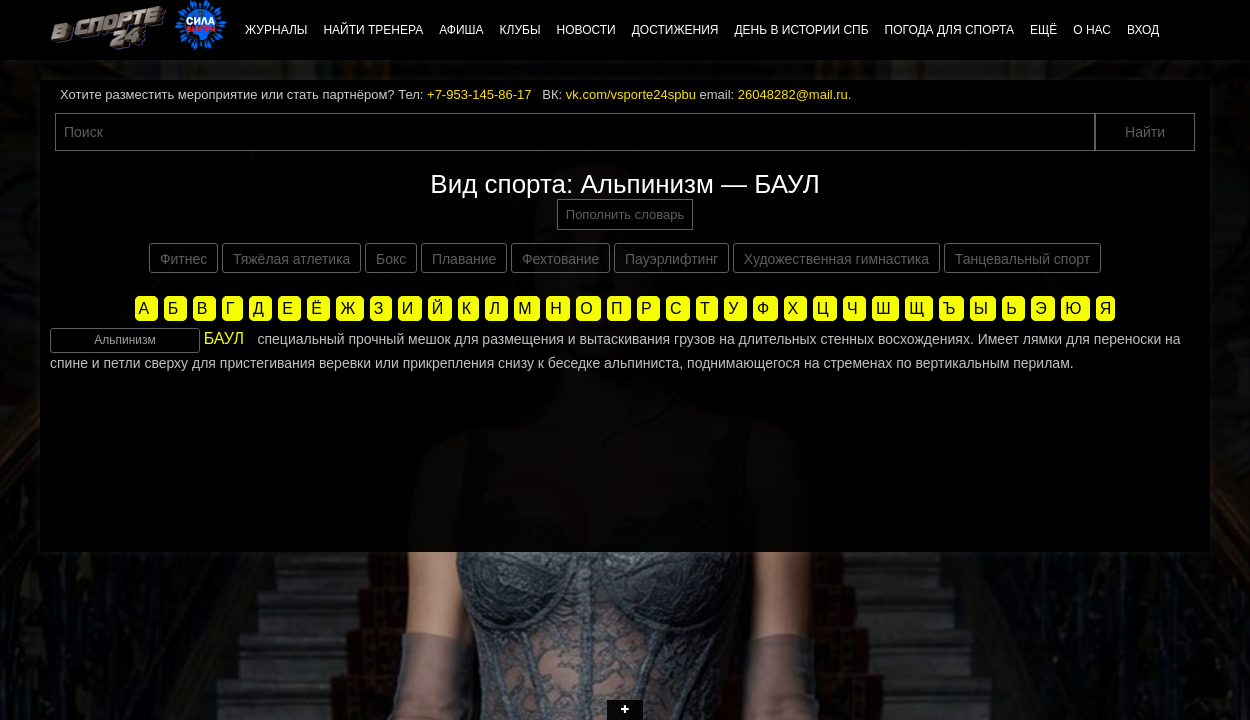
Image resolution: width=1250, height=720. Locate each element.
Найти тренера (373, 30)
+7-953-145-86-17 (479, 94)
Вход (1143, 30)
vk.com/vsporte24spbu (631, 94)
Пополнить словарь (625, 214)
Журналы (276, 30)
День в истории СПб (801, 30)
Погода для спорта (949, 30)
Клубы (520, 30)
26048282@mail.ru (793, 94)
